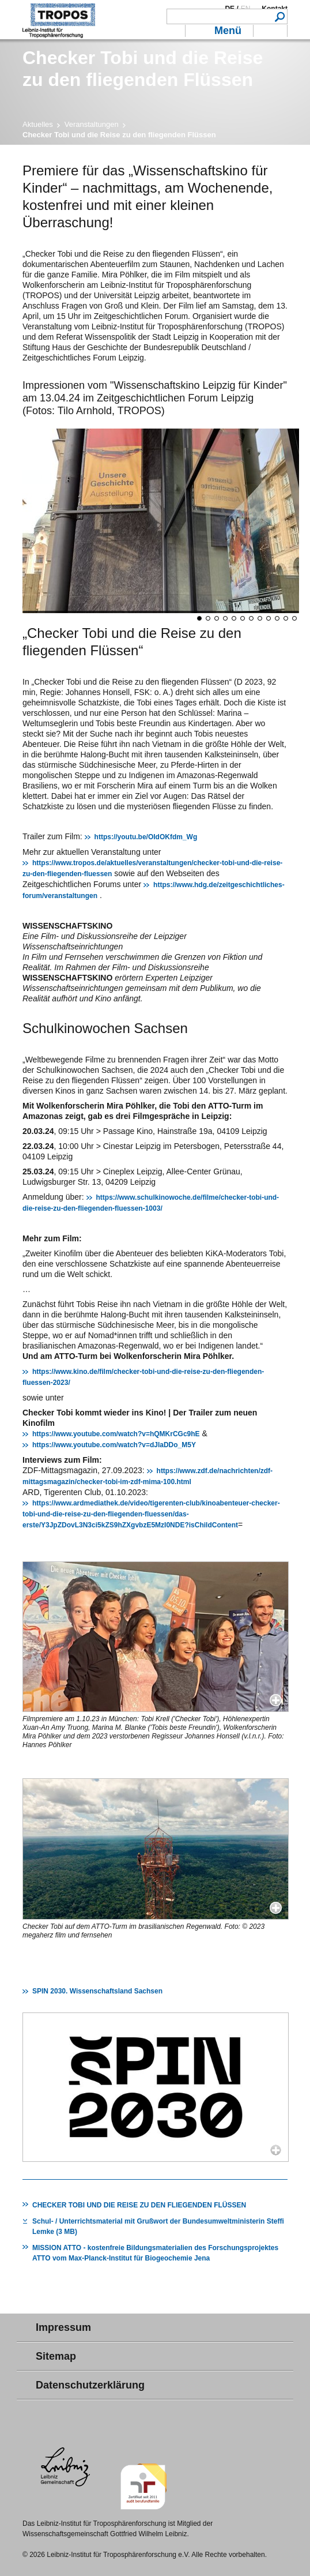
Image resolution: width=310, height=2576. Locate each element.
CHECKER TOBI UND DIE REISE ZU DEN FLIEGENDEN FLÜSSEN (139, 2205)
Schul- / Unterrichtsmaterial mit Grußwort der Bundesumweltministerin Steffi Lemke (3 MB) (158, 2226)
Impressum (63, 2327)
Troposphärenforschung (58, 19)
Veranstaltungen (92, 124)
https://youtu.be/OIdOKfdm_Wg (146, 837)
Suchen (279, 16)
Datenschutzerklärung (90, 2385)
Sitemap (56, 2356)
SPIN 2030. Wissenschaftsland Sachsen (97, 1991)
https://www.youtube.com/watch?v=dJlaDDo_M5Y (114, 1445)
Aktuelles (37, 124)
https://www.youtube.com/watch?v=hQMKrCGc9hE (116, 1434)
